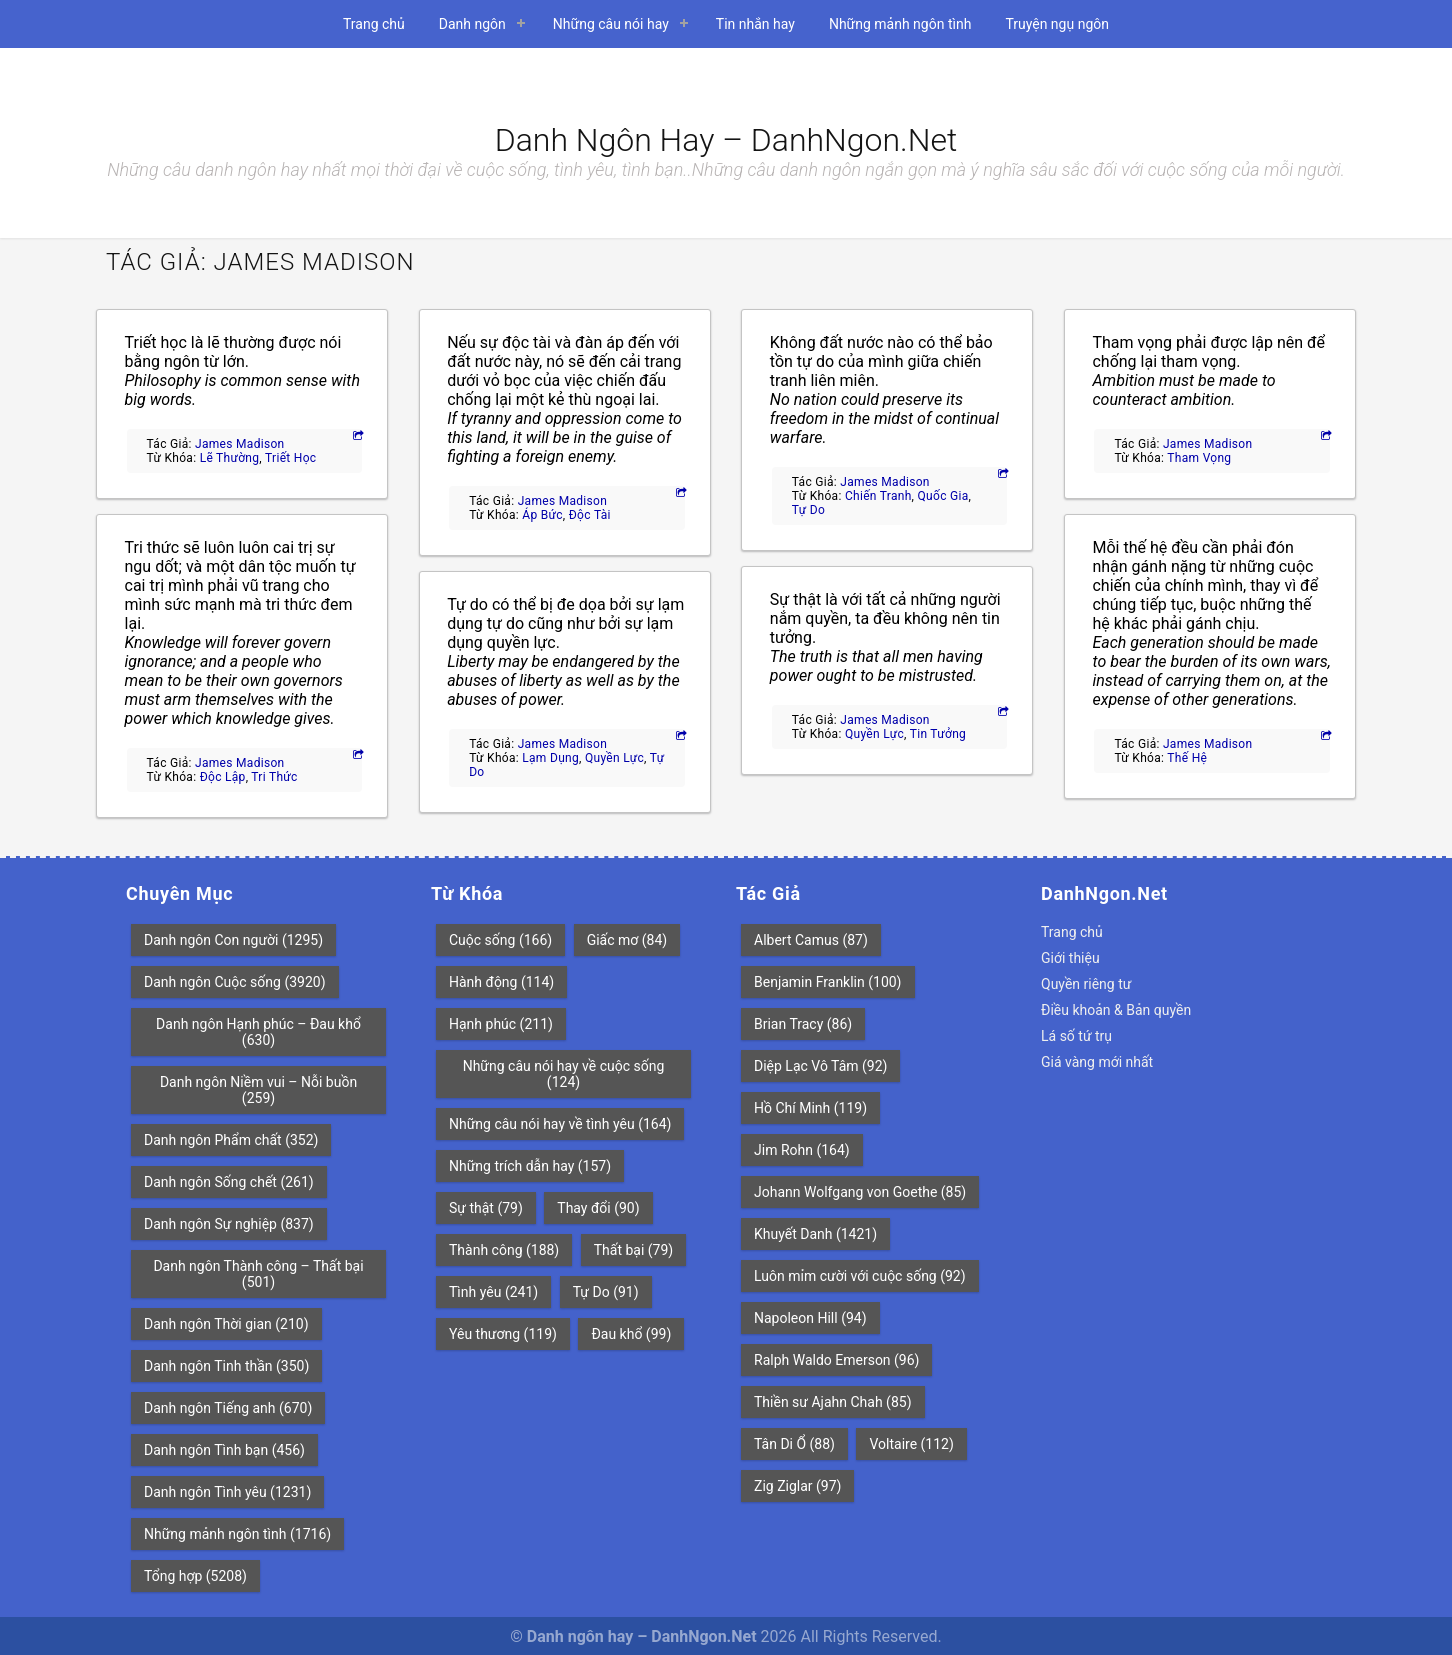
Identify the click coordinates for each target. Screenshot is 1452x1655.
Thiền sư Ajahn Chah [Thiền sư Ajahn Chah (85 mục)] (833, 1402)
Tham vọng (1199, 458)
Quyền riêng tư (1086, 984)
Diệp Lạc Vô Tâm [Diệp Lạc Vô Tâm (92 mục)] (820, 1066)
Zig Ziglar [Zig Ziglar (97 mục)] (797, 1486)
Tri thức (274, 777)
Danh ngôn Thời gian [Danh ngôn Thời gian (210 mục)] (226, 1324)
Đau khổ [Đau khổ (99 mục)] (631, 1334)
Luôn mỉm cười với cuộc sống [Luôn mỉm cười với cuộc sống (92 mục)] (860, 1276)
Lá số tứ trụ (1076, 1036)
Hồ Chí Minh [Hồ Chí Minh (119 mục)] (810, 1108)
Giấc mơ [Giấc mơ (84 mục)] (627, 940)
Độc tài (590, 515)
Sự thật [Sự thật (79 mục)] (486, 1208)
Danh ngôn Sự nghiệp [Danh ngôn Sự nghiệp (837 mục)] (229, 1224)
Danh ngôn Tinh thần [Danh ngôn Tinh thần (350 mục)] (226, 1366)
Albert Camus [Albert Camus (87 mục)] (811, 940)
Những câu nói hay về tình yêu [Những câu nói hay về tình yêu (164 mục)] (560, 1124)
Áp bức (542, 515)
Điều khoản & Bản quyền (1116, 1010)
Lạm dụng (550, 758)
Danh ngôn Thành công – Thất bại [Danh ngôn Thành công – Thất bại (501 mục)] (258, 1274)
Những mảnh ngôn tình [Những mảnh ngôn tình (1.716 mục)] (237, 1534)
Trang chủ (374, 24)
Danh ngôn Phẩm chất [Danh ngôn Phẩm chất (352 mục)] (231, 1140)
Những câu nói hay (611, 24)
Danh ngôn (472, 24)
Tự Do (808, 510)
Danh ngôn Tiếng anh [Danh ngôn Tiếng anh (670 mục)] (228, 1408)
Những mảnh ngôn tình (900, 24)
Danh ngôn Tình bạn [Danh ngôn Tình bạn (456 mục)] (224, 1450)
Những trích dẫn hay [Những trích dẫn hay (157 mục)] (530, 1166)
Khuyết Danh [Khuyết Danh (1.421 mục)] (815, 1234)
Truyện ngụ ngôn (1057, 24)
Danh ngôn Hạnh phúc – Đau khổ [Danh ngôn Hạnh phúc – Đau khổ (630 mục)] (258, 1032)
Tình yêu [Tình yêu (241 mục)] (493, 1292)
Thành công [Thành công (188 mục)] (504, 1250)
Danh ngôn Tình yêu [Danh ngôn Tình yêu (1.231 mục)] (227, 1492)
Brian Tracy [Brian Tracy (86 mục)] (803, 1024)
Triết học (290, 458)
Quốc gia (943, 496)
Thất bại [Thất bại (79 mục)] (634, 1250)
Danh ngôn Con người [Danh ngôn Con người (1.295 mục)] (233, 940)
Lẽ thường (230, 458)
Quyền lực (614, 758)
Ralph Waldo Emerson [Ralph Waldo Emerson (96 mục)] (836, 1360)
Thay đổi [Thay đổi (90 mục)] (598, 1208)
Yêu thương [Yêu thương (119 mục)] (503, 1334)
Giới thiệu (1070, 958)
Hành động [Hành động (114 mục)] (501, 982)
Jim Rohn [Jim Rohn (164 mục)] (802, 1150)
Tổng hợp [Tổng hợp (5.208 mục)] (195, 1576)
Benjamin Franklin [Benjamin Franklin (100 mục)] (828, 982)
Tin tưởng (938, 734)
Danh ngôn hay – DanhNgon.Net (726, 140)
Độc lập (223, 777)
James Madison (239, 444)
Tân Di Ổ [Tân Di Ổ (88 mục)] (794, 1444)
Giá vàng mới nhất (1097, 1062)
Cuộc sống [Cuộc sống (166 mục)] (500, 940)
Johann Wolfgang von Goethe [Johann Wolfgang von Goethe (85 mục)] (860, 1192)
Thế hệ (1187, 758)
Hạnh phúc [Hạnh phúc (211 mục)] (501, 1024)
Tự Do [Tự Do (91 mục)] (606, 1292)
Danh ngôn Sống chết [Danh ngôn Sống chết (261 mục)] (229, 1182)
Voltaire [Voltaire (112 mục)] (911, 1444)
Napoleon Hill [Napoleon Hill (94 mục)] (810, 1318)
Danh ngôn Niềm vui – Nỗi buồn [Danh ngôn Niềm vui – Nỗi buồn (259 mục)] (258, 1090)
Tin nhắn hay (755, 24)
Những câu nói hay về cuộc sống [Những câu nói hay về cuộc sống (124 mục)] (564, 1074)
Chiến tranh (878, 496)
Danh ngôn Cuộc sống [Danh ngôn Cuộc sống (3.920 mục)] (235, 982)
